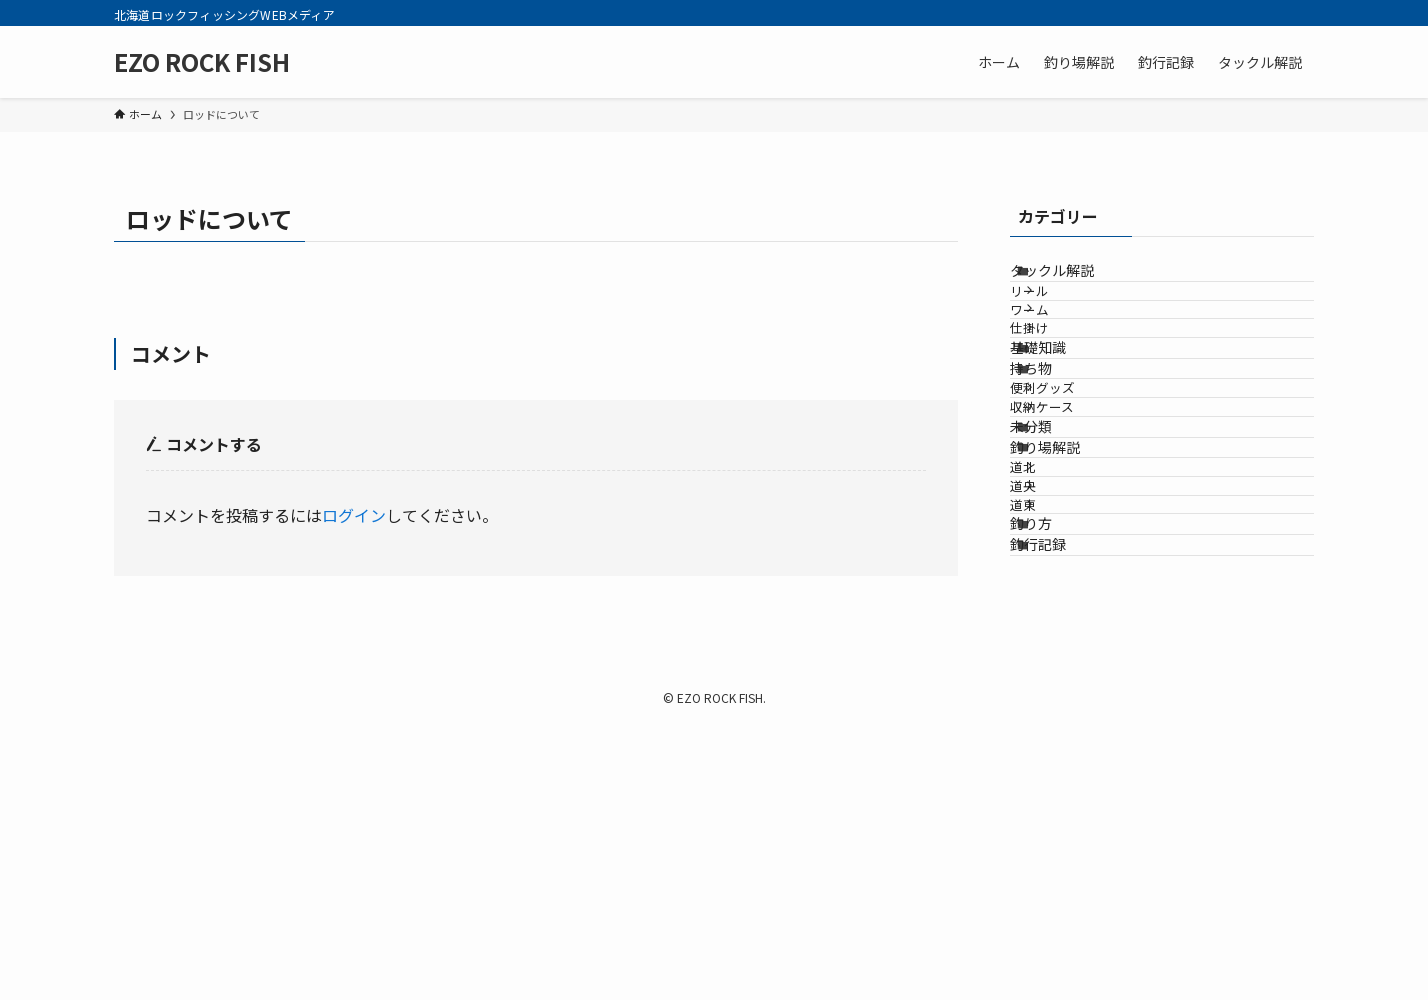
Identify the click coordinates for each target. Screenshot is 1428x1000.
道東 (1055, 749)
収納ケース (1074, 553)
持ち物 (1056, 476)
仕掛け (1061, 395)
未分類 (1056, 593)
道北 (1055, 674)
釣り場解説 (1070, 635)
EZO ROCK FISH (202, 62)
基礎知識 (1063, 435)
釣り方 (1056, 789)
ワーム (1061, 358)
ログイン (354, 515)
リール (1061, 320)
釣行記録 (1063, 830)
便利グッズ (1074, 516)
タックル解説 (1077, 281)
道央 (1055, 712)
